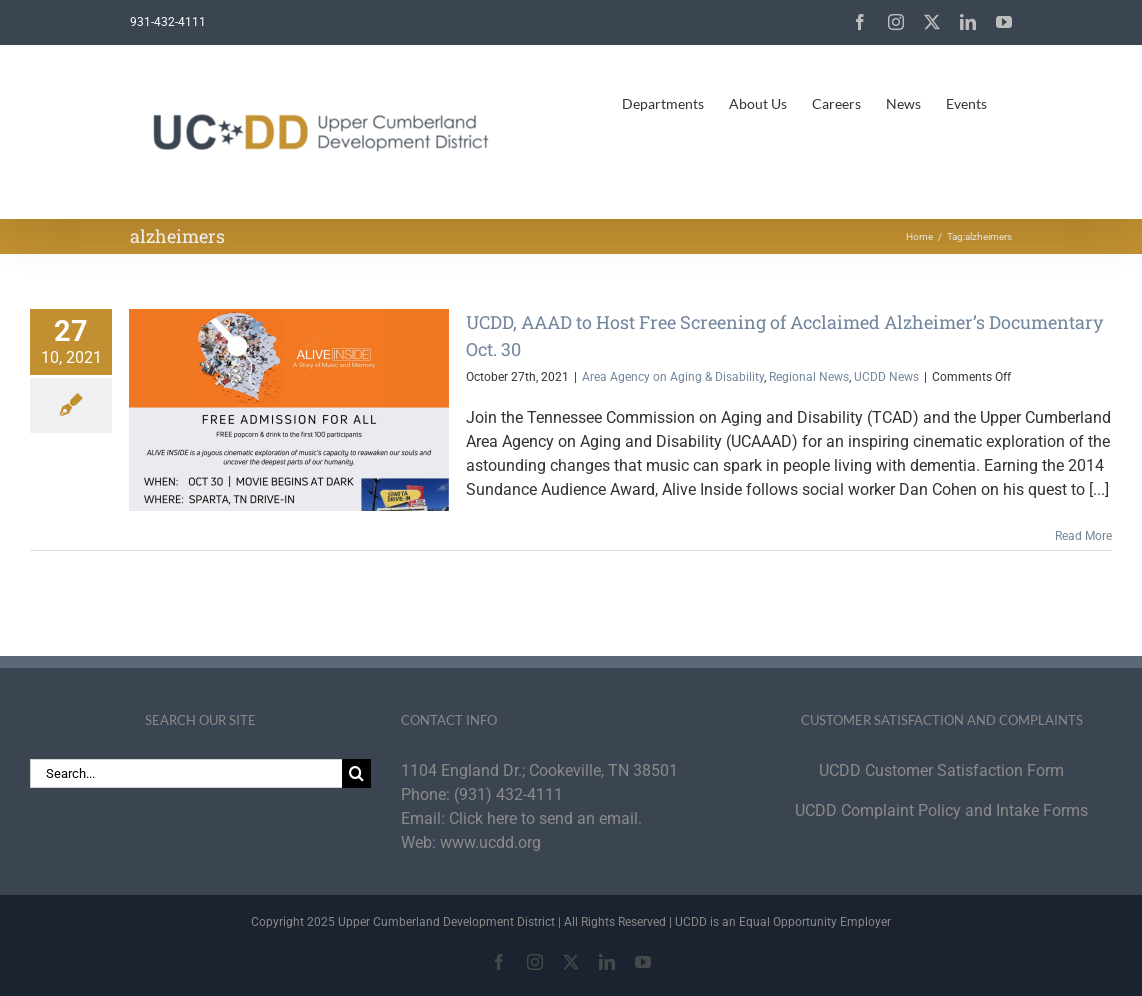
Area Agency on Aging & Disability (673, 377)
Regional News (809, 377)
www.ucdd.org (490, 842)
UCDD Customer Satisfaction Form (941, 770)
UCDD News (886, 377)
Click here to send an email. (545, 818)
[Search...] (186, 773)
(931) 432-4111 (508, 794)
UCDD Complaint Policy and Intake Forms (941, 810)
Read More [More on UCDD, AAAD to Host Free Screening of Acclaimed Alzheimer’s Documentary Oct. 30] (1083, 536)
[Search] (356, 773)
